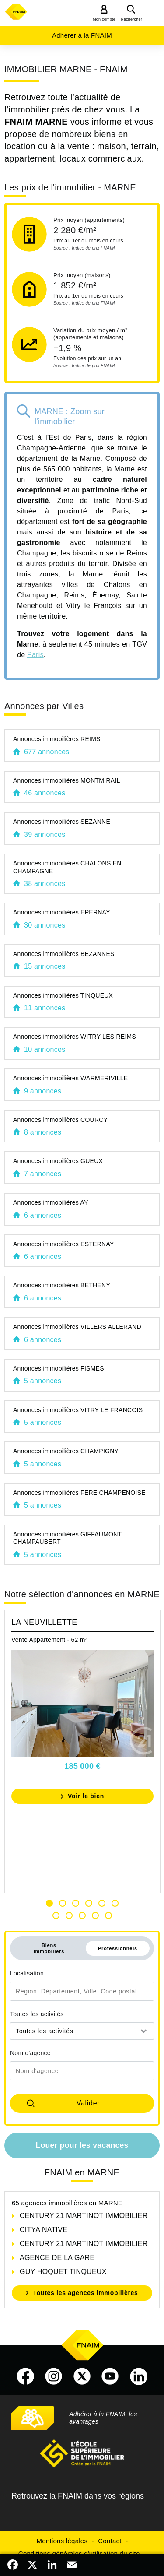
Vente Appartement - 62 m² (49, 1639)
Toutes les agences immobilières (85, 2292)
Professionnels (117, 1948)
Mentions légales (62, 2540)
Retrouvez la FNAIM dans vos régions (77, 2496)
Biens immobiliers (49, 1948)
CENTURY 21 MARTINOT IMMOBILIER (84, 2215)
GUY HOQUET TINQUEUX (63, 2271)
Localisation (27, 1973)
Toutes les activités (37, 2013)
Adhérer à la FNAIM (82, 35)
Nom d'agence (30, 2052)
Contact (109, 2540)
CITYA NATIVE (43, 2229)
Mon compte (104, 19)
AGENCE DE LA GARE (57, 2257)
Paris (35, 654)
